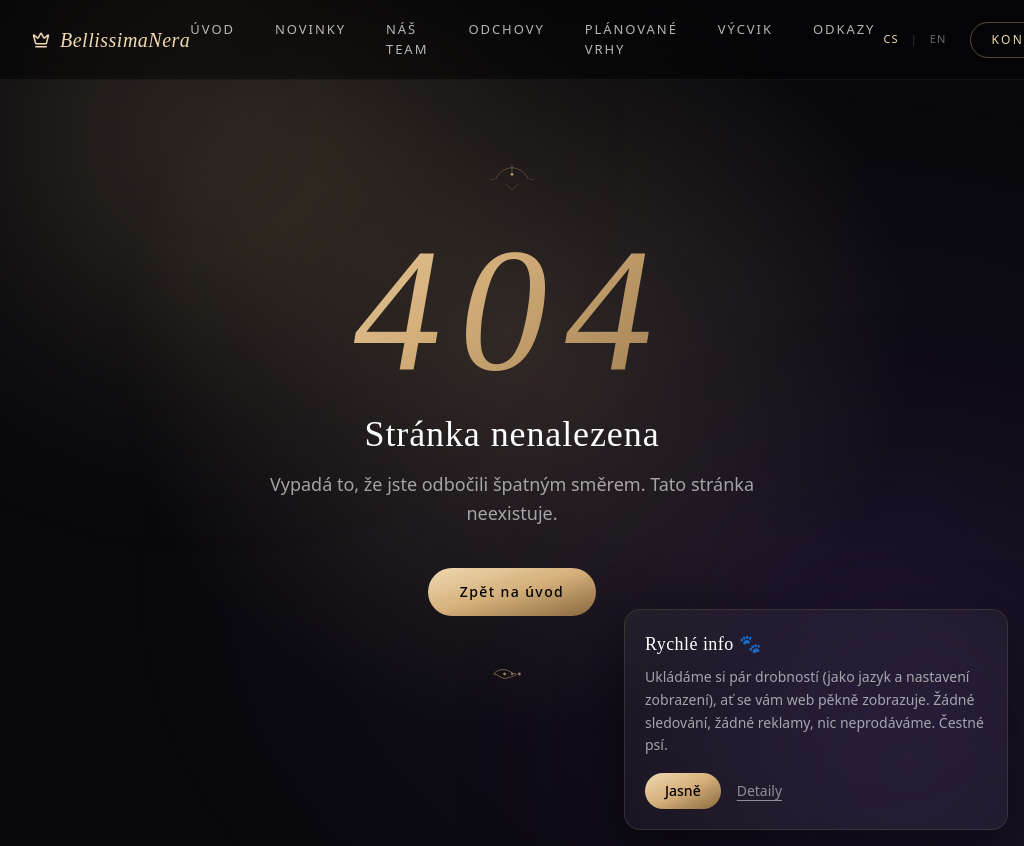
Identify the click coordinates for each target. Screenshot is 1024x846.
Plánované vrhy (631, 38)
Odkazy (844, 28)
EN (938, 37)
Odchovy (506, 28)
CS (890, 37)
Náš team (407, 38)
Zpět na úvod (512, 591)
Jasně (683, 790)
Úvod (212, 28)
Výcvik (745, 28)
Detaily (759, 790)
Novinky (310, 28)
